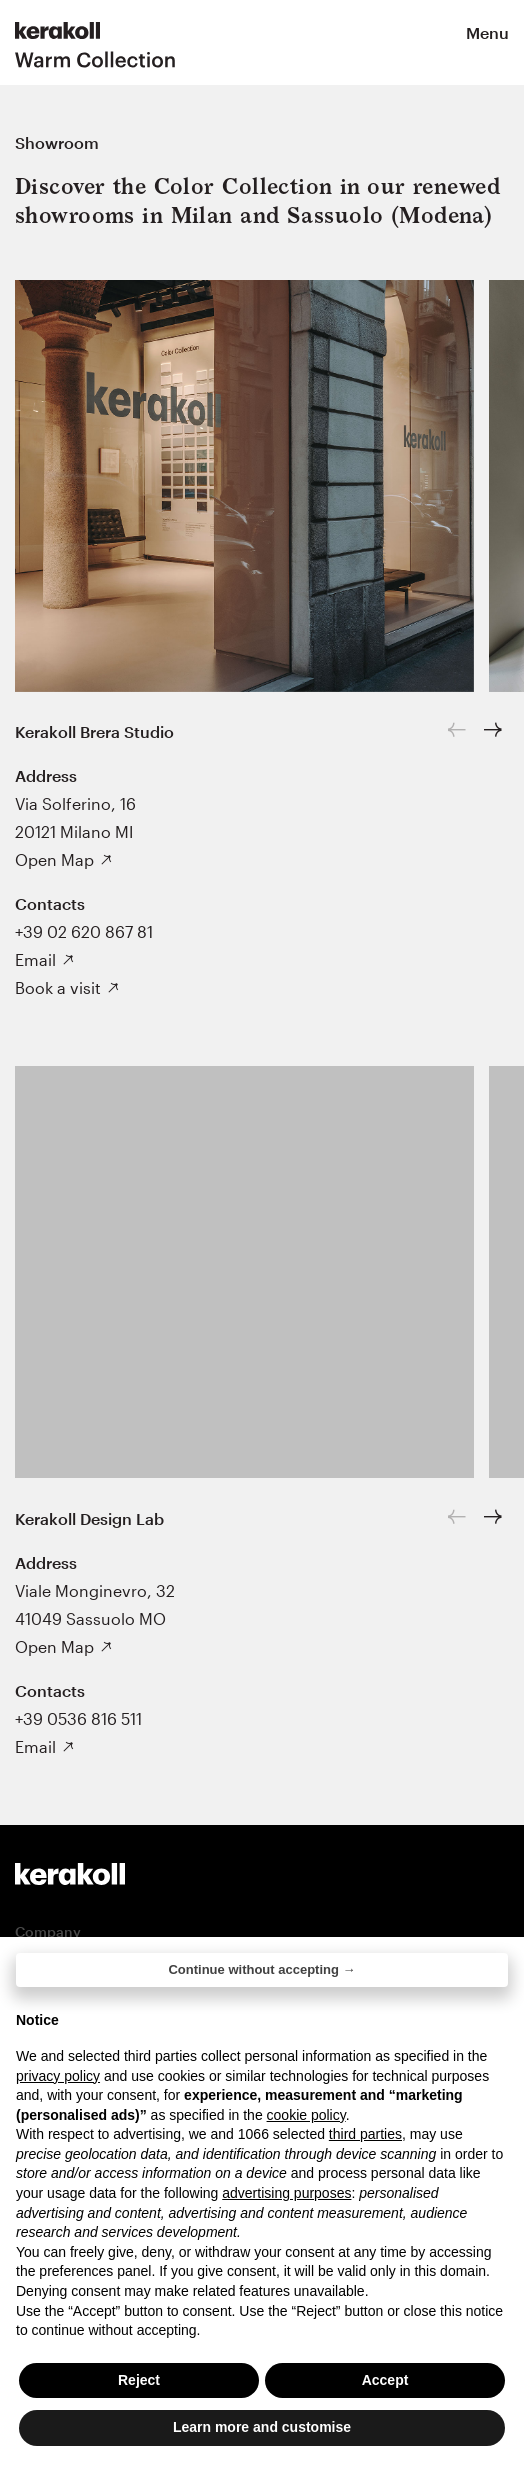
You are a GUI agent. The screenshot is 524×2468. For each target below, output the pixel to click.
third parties (365, 2134)
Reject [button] (139, 2380)
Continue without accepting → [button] (261, 1969)
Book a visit (58, 987)
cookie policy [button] (306, 2115)
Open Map (54, 859)
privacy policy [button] (58, 2076)
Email (35, 959)
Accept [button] (385, 2380)
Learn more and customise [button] (262, 2428)
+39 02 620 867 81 (84, 931)
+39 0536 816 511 (78, 1718)
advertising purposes (286, 2193)
